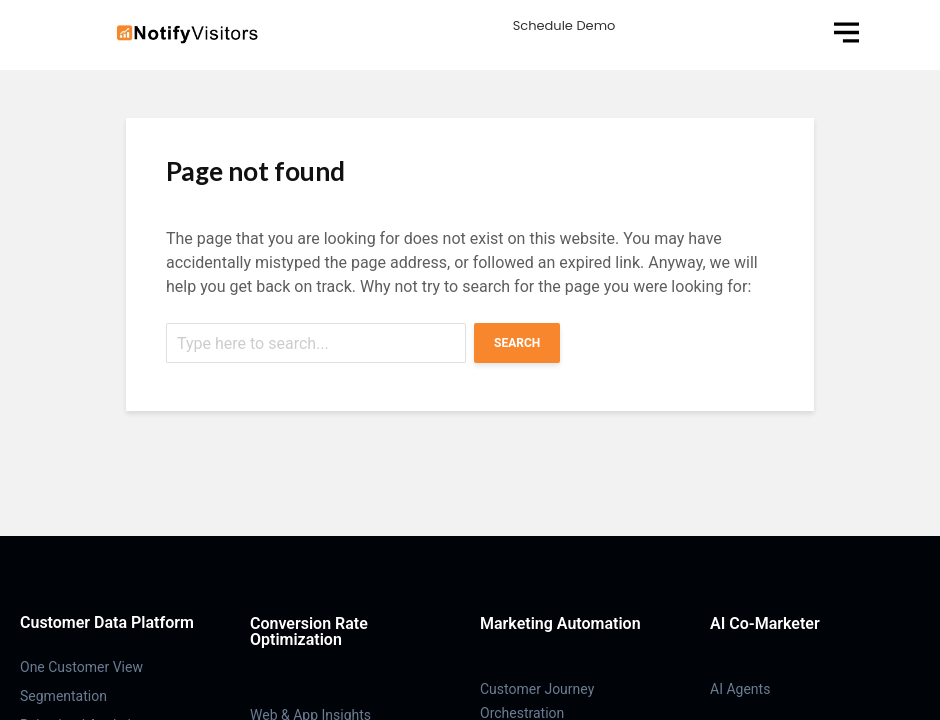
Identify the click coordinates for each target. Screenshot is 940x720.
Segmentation (63, 696)
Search (517, 343)
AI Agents (740, 689)
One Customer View (81, 667)
